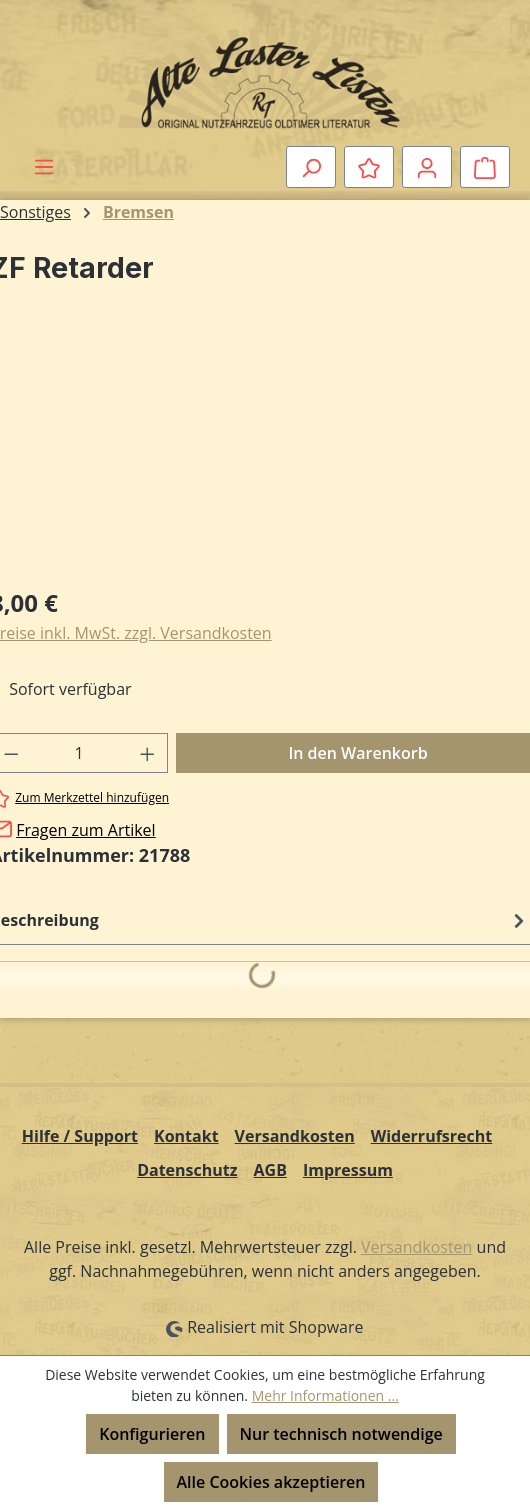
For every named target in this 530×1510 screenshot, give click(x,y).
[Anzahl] (79, 753)
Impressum (348, 1170)
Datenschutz (187, 1170)
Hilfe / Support (80, 1136)
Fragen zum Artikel (85, 830)
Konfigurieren (152, 1434)
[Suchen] (311, 167)
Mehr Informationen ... (325, 1395)
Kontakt (186, 1136)
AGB (270, 1170)
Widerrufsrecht (432, 1136)
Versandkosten (295, 1136)
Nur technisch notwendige (341, 1434)
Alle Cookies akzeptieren (271, 1482)
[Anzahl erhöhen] (148, 753)
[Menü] (44, 166)
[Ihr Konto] (427, 167)
